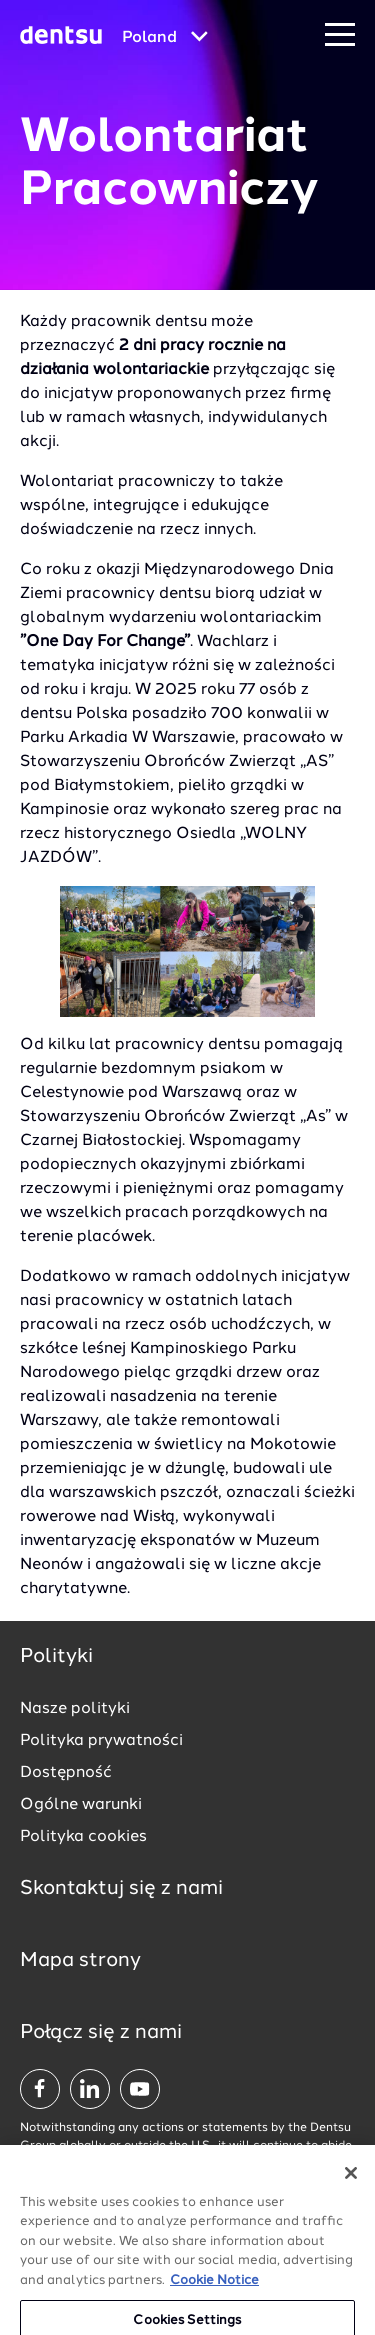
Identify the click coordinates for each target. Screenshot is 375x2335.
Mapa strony (80, 1961)
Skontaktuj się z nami (121, 1889)
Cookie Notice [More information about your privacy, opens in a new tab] (214, 2298)
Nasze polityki (75, 1709)
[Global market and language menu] (165, 38)
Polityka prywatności (101, 1741)
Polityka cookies (83, 1837)
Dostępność (66, 1773)
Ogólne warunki (81, 1805)
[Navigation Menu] (340, 35)
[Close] (351, 2191)
